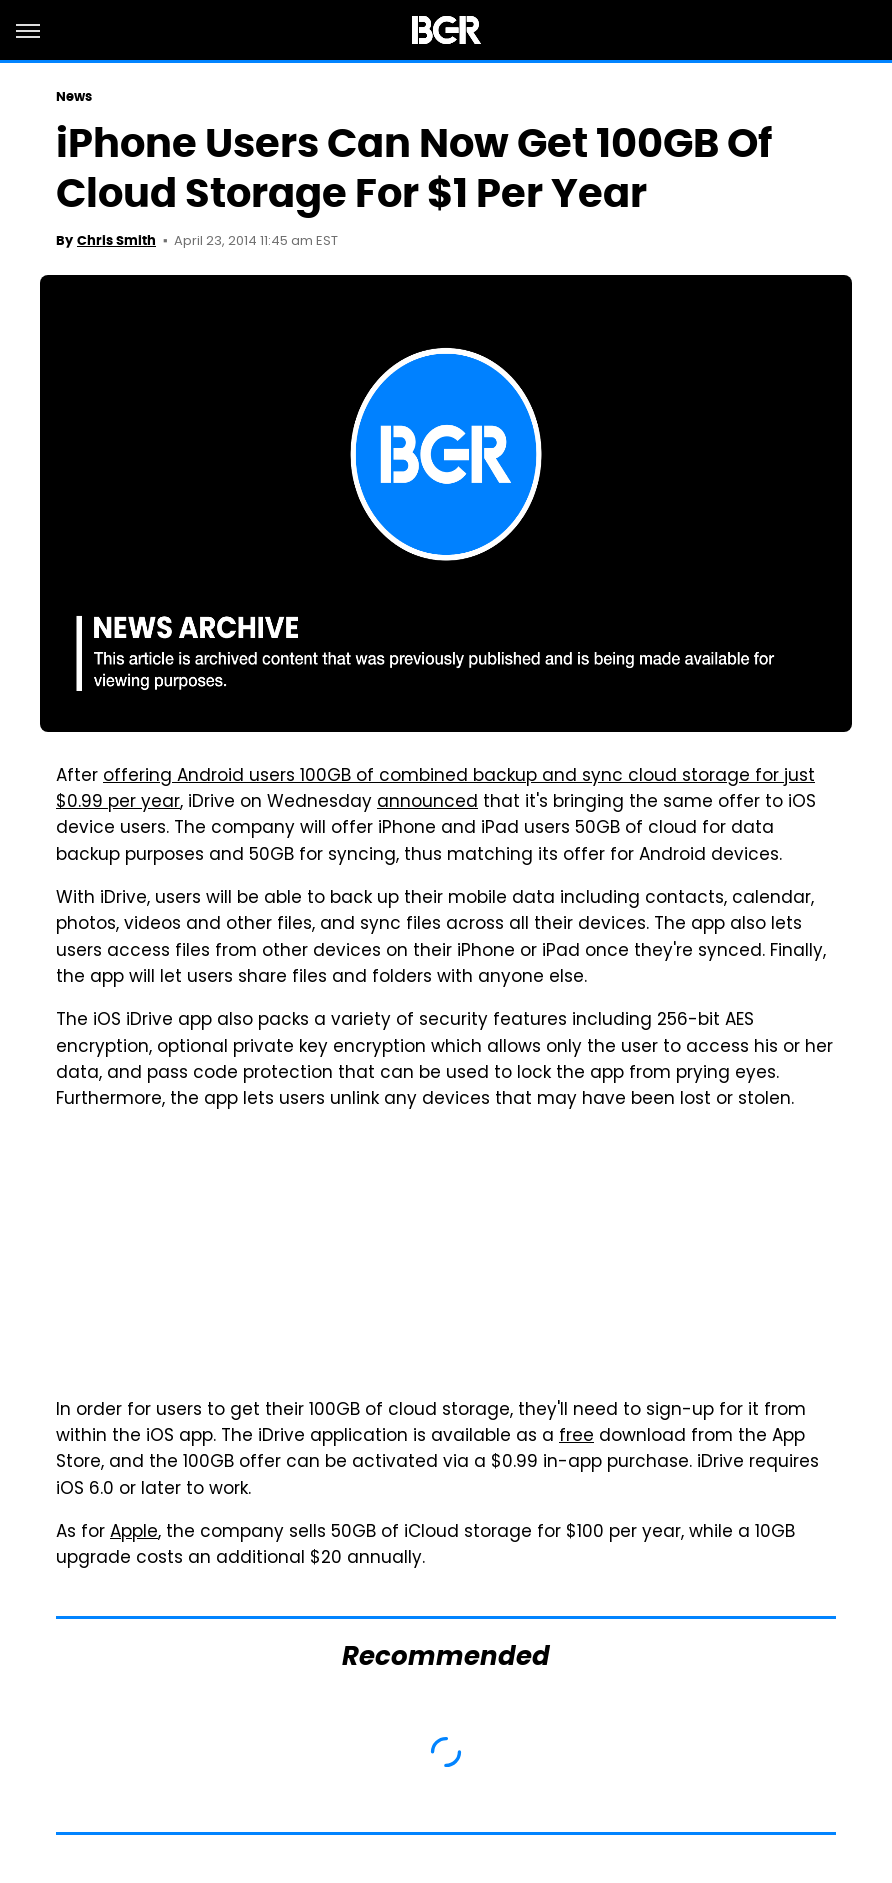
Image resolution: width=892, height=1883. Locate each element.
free (576, 1437)
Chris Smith (116, 240)
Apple (134, 1533)
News (74, 96)
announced (427, 803)
